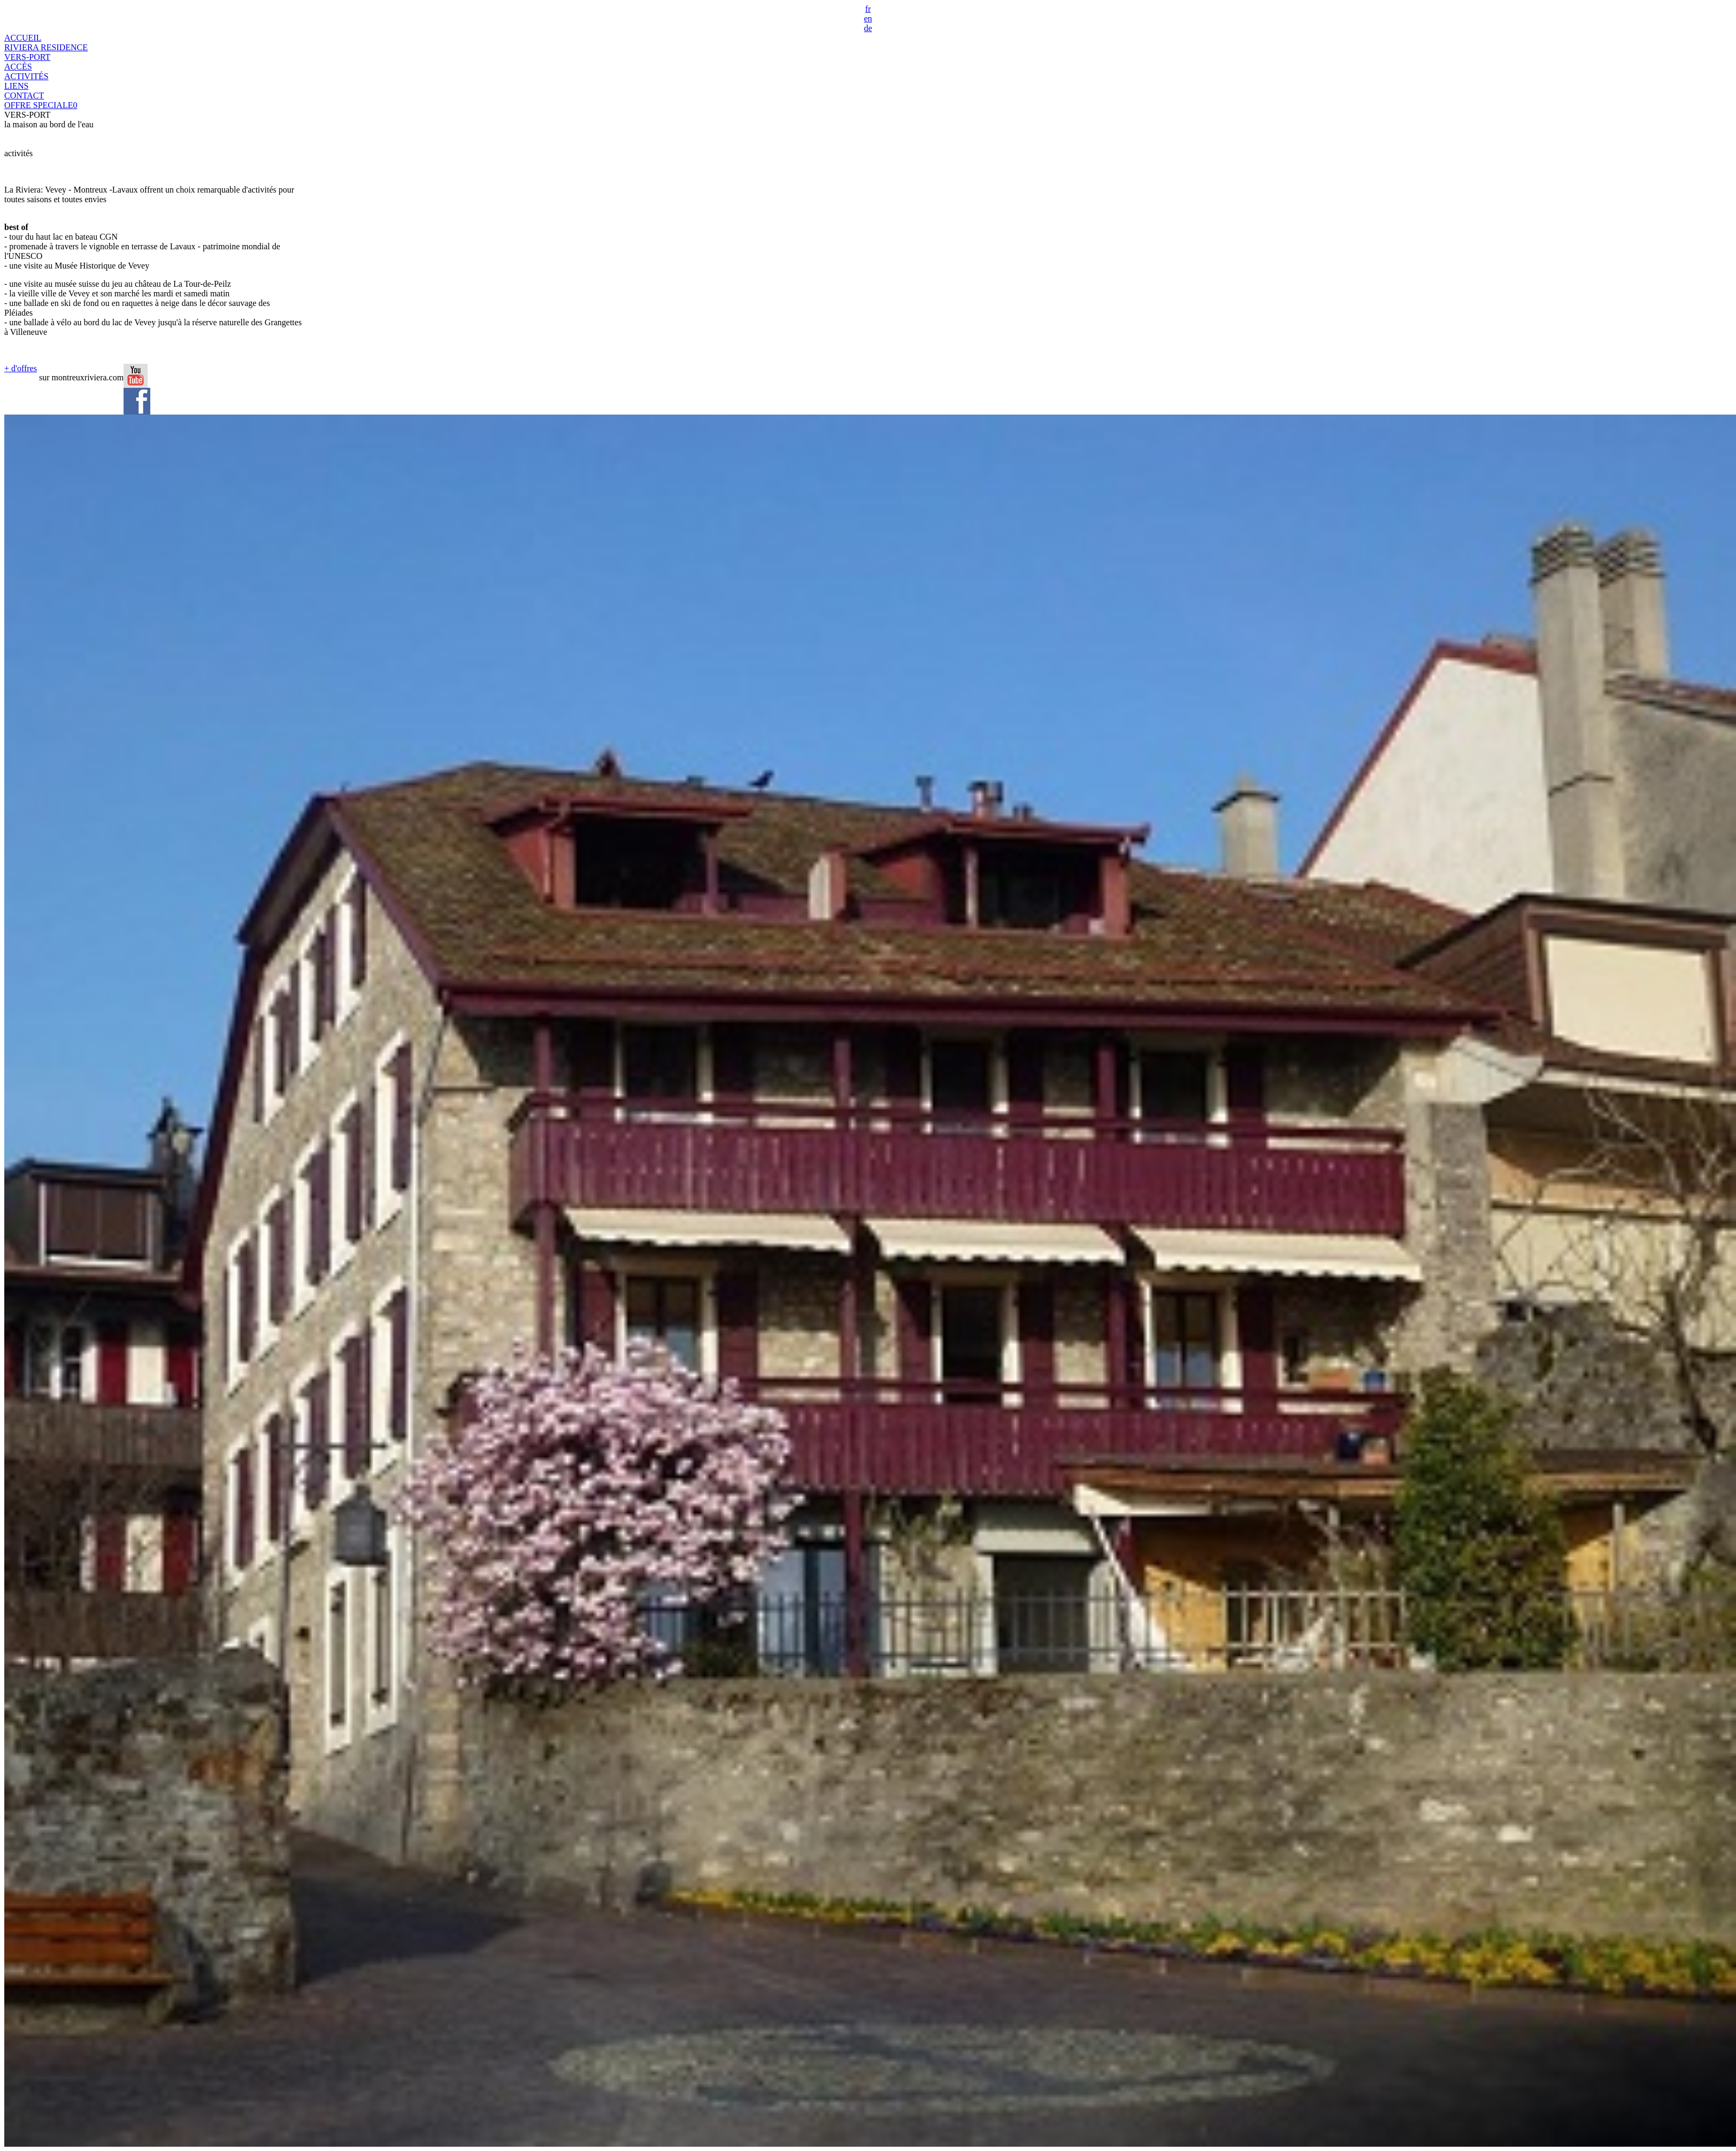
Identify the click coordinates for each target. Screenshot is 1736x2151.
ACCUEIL (22, 37)
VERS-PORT (27, 57)
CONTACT (24, 95)
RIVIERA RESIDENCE (46, 47)
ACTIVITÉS (26, 76)
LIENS (16, 85)
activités (18, 153)
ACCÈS (18, 66)
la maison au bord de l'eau (49, 124)
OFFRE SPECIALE (40, 105)
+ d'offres (20, 368)
